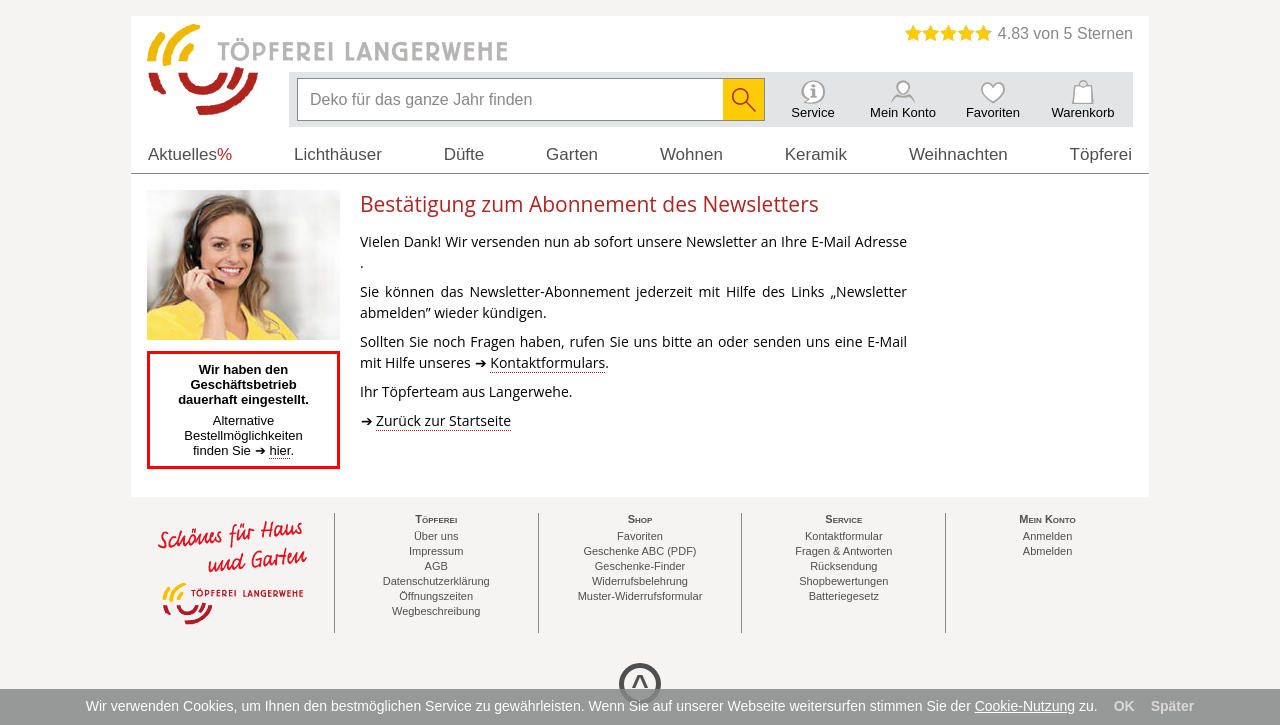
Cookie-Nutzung (1025, 706)
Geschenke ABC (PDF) (639, 551)
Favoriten (640, 536)
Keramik (816, 154)
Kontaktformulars (547, 362)
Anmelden (1048, 536)
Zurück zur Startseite (443, 420)
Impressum (436, 551)
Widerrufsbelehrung (640, 581)
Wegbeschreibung (436, 611)
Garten (572, 154)
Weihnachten (958, 154)
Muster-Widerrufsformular (640, 596)
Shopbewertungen (843, 581)
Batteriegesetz (844, 596)
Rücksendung (843, 566)
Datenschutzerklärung (436, 581)
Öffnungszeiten (436, 596)
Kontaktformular (844, 536)
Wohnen (691, 154)
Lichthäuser (338, 154)
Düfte (464, 154)
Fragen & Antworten (843, 551)
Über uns (436, 536)
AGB (436, 566)
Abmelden (1048, 551)
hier (279, 450)
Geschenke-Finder (640, 566)
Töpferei (1101, 154)
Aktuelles (190, 154)
